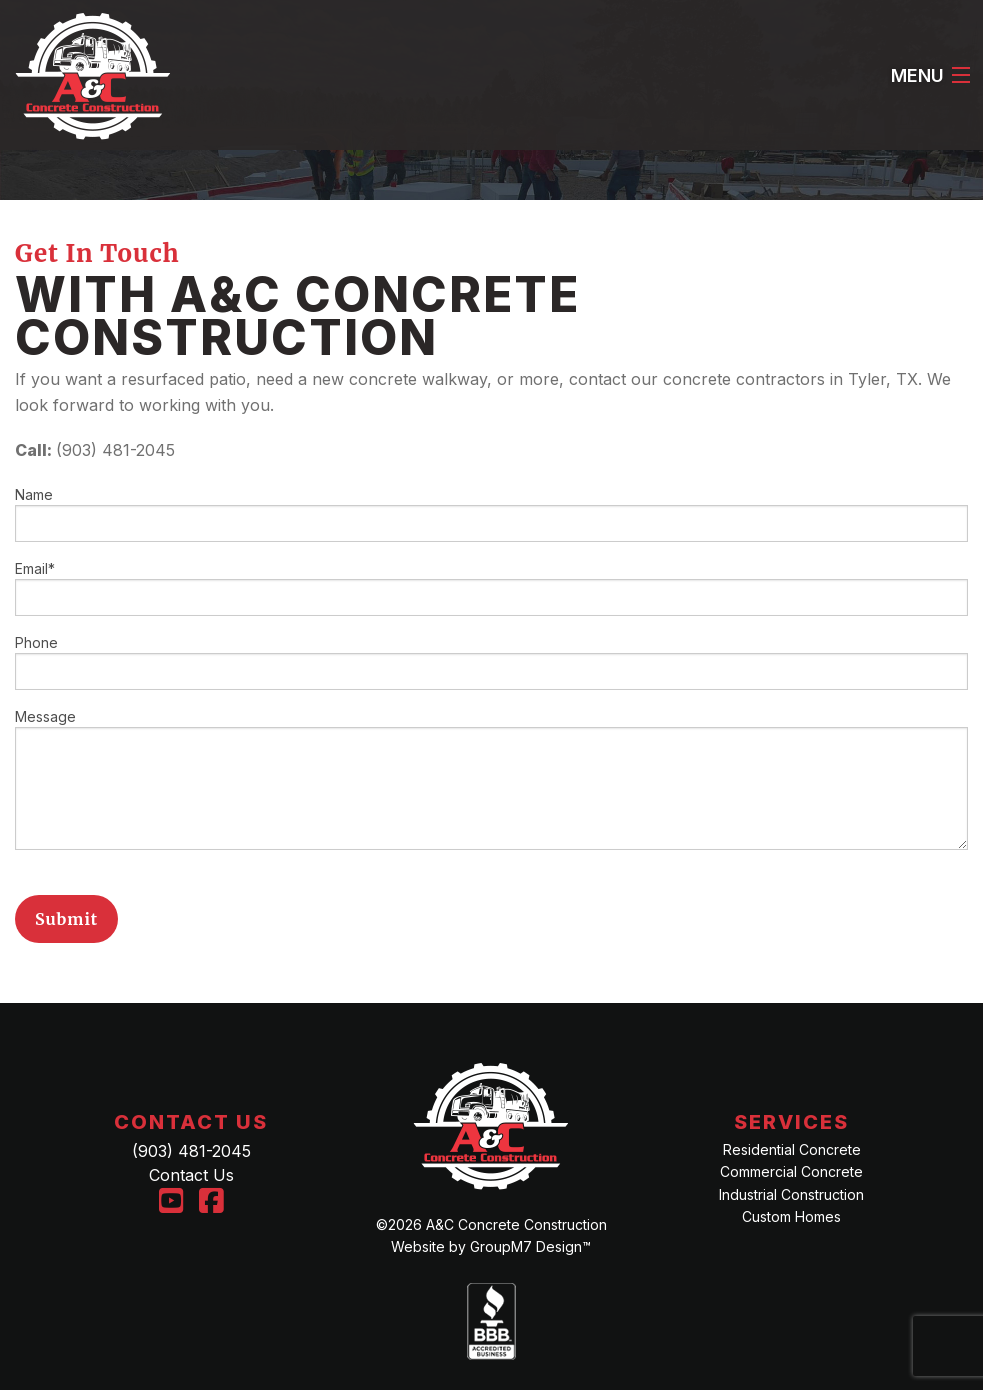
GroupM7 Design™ (530, 1246)
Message (491, 779)
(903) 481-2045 (191, 1151)
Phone (491, 662)
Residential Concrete (792, 1149)
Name (491, 514)
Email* (491, 588)
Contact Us (191, 1175)
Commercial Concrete (791, 1171)
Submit (66, 919)
